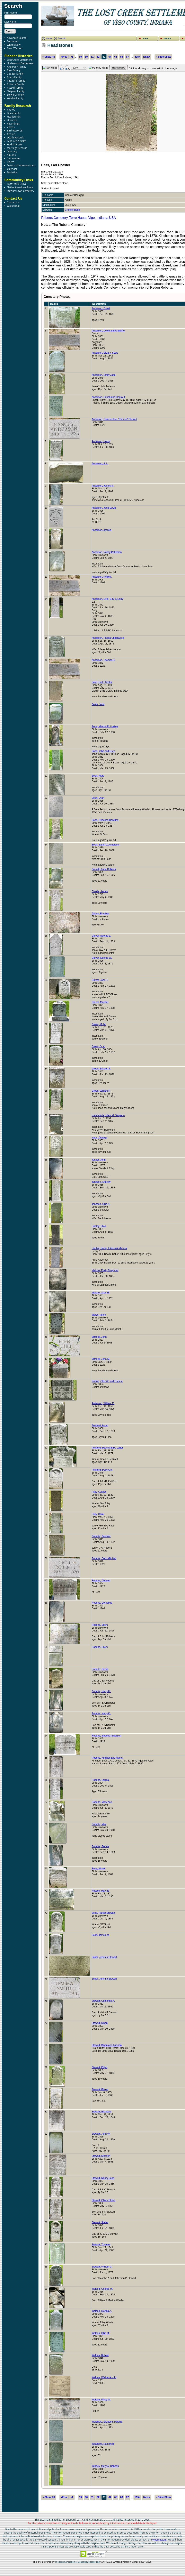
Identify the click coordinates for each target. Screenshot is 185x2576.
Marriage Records (17, 148)
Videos (11, 127)
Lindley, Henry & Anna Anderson (109, 1248)
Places (10, 162)
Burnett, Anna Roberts (104, 869)
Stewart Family (15, 94)
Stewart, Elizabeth (102, 2111)
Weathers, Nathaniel (103, 2443)
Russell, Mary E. (100, 1890)
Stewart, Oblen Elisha (103, 2200)
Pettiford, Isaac (100, 1425)
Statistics (12, 172)
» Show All (48, 56)
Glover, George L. (101, 935)
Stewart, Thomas (101, 2244)
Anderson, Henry (101, 441)
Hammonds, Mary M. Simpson (108, 1115)
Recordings (13, 123)
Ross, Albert (98, 1868)
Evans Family (14, 77)
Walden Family (15, 98)
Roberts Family (15, 84)
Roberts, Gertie (100, 1669)
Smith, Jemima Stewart (104, 1957)
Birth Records (15, 130)
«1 (71, 56)
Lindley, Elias (99, 1226)
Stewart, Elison (100, 2089)
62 (98, 56)
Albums (11, 155)
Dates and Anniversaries (21, 165)
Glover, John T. (100, 980)
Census (11, 134)
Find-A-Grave (14, 144)
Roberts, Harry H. (101, 1691)
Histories (12, 120)
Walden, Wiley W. (101, 2399)
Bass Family (13, 70)
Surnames (12, 41)
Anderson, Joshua (102, 530)
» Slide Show (163, 56)
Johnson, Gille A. (101, 1204)
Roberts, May (99, 1824)
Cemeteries (13, 158)
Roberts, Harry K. (101, 1713)
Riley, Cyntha (99, 1492)
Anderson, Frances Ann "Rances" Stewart (114, 419)
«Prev (64, 56)
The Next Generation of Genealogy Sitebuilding (77, 2561)
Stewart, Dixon (100, 2023)
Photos (11, 109)
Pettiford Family (16, 80)
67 (127, 56)
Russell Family (15, 87)
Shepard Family (16, 91)
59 (80, 56)
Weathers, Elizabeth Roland (107, 2421)
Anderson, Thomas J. (103, 660)
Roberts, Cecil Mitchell (104, 1558)
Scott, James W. (100, 1935)
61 (92, 56)
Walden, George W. (102, 2288)
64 (109, 56)
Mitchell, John (99, 1336)
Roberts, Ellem (100, 1624)
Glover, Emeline (100, 913)
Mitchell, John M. (101, 1359)
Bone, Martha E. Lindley (105, 726)
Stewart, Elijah (99, 2067)
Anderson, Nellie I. (102, 576)
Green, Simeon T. (101, 1068)
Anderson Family (16, 67)
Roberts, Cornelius (102, 1602)
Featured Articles (16, 141)
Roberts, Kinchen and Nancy (107, 1757)
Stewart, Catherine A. (103, 2000)
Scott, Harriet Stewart (103, 1912)
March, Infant (99, 1314)
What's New (13, 45)
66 (121, 56)
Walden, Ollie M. (101, 2333)
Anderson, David (101, 308)
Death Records (15, 137)
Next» (146, 56)
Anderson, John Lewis (104, 507)
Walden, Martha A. (102, 2311)
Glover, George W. (102, 957)
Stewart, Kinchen (101, 2155)
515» (137, 56)
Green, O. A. (98, 1046)
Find (145, 38)
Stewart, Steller (100, 2222)
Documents (13, 113)
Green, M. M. (99, 1024)
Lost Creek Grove (17, 184)
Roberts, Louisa (100, 1780)
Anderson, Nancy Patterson (107, 552)
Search (13, 6)
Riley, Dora (98, 1514)
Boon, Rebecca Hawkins (105, 820)
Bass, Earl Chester (102, 682)
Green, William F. (101, 1090)
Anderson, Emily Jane (104, 375)
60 (86, 56)
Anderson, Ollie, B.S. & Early (107, 598)
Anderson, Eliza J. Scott (105, 352)
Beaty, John (98, 704)
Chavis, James (100, 891)
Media (167, 38)
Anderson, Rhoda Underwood (108, 637)
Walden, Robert (100, 2355)
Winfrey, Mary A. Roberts (105, 2466)
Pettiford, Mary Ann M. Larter (107, 1447)
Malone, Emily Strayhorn (105, 1270)
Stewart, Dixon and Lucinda (107, 2045)
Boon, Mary (98, 775)
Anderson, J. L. (100, 463)
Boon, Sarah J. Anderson (105, 844)
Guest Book (13, 206)
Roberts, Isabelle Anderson (106, 1735)
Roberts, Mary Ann (102, 1802)
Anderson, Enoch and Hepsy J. (108, 397)
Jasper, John (99, 1159)
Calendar (12, 169)
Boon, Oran (98, 797)
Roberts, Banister (101, 1536)
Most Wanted (14, 48)
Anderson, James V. (103, 485)
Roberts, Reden (100, 1846)
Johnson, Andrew (101, 1181)
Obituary (12, 151)
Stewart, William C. (102, 2266)
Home (49, 38)
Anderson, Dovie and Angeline (108, 330)
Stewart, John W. (101, 2133)
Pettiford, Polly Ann (102, 1469)
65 (115, 56)
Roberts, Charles (101, 1580)
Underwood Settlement (20, 63)
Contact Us (13, 202)
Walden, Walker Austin (104, 2377)
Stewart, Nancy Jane (103, 2178)
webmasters (159, 2539)
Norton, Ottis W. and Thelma (107, 1381)
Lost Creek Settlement (19, 60)
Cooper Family (15, 73)
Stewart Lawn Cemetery (20, 191)
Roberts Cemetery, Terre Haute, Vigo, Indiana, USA (78, 217)
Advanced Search (17, 38)
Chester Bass (72, 209)
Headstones (14, 116)
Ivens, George (99, 1137)
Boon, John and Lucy (103, 751)
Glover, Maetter (100, 1002)
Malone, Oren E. (100, 1292)
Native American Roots (20, 187)
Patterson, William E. (103, 1403)
